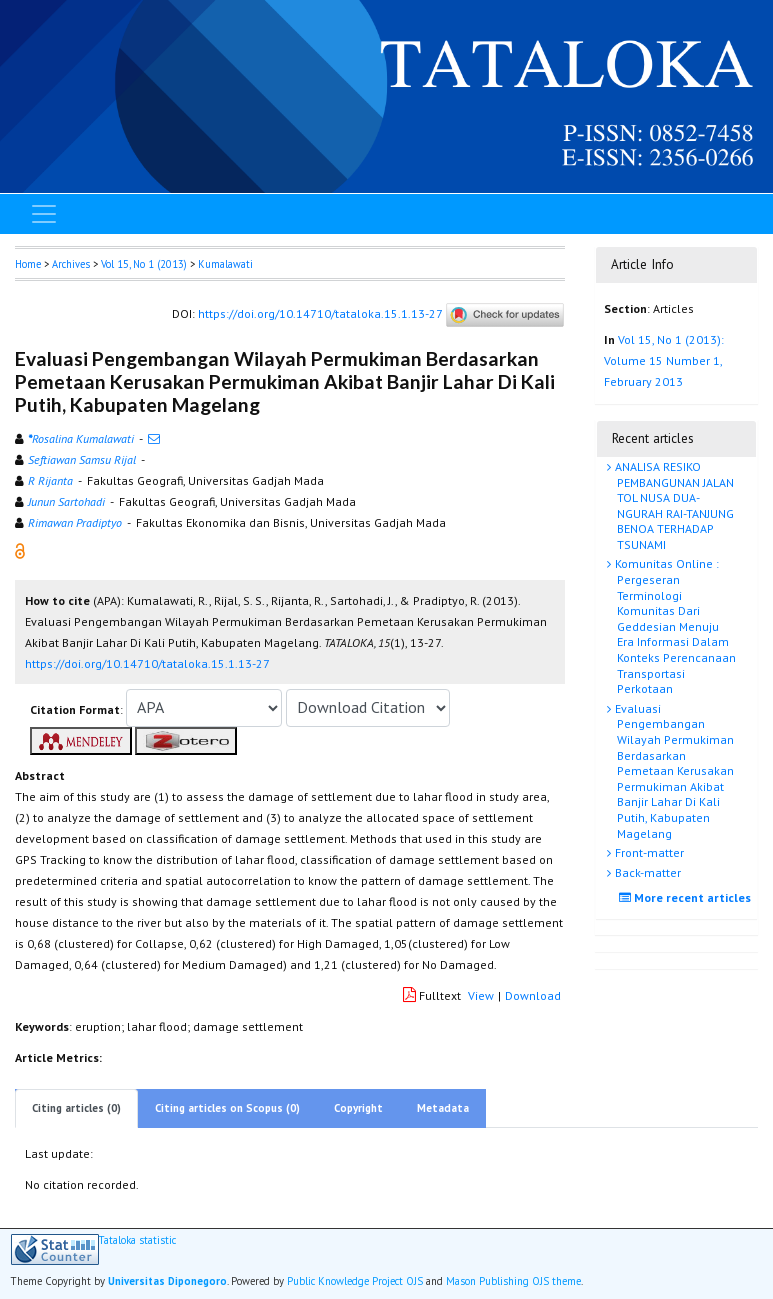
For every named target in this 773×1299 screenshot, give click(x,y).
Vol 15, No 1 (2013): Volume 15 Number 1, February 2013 (664, 360)
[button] (20, 549)
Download (533, 995)
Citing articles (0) (76, 1108)
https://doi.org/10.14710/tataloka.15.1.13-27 (320, 313)
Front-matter (648, 852)
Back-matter (646, 872)
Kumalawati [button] (225, 264)
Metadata (443, 1108)
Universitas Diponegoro (167, 1281)
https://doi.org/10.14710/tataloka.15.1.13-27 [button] (147, 663)
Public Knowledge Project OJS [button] (355, 1281)
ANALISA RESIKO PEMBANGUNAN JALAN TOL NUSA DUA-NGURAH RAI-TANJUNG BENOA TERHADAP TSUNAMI (673, 505)
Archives (71, 264)
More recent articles (687, 897)
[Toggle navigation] (44, 214)
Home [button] (28, 264)
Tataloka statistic (137, 1240)
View (481, 995)
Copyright (358, 1108)
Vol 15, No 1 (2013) (144, 264)
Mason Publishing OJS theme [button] (513, 1281)
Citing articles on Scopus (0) (227, 1108)
